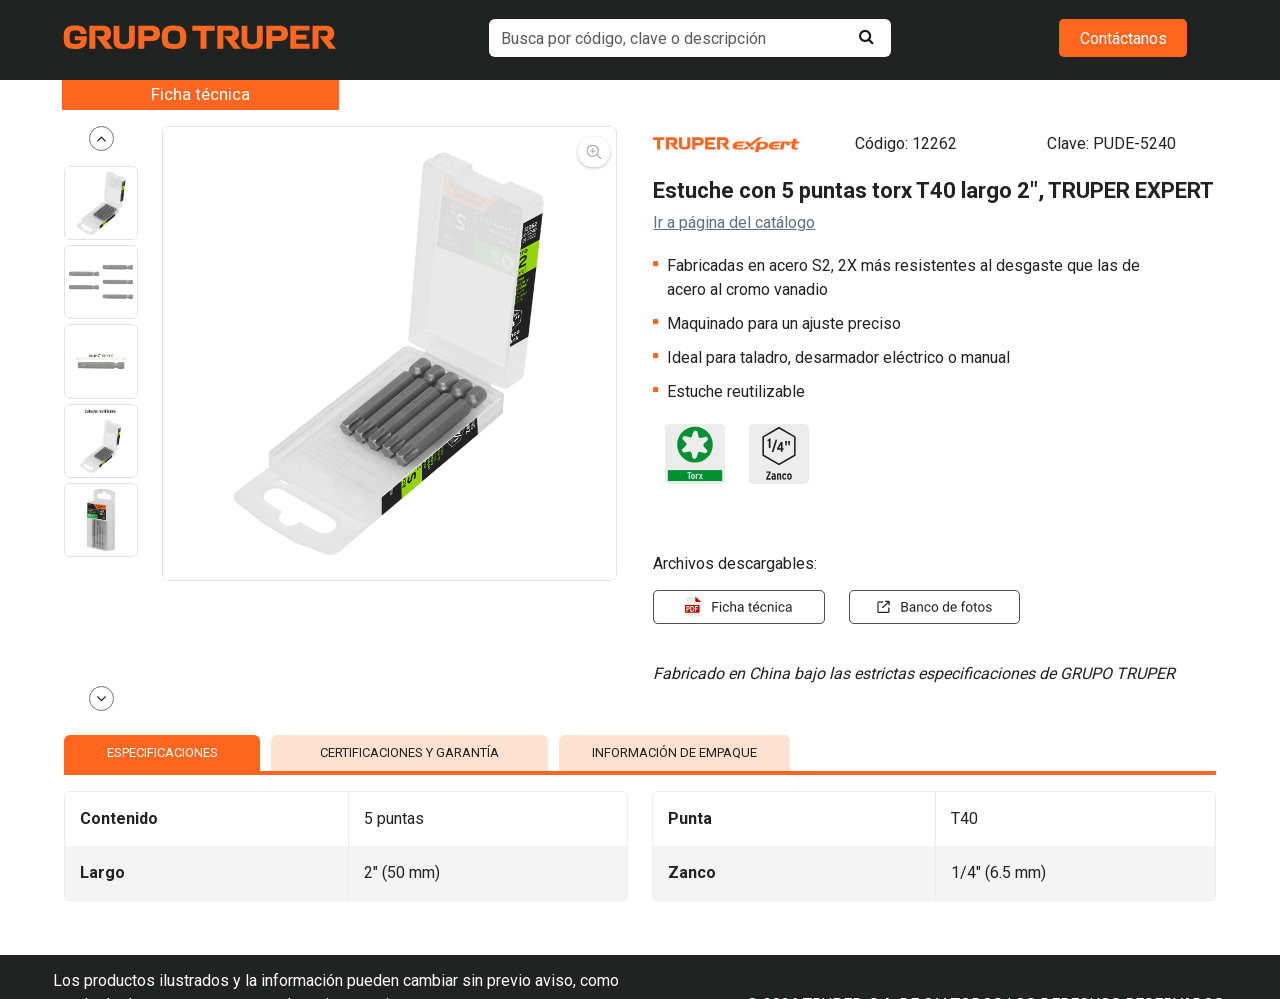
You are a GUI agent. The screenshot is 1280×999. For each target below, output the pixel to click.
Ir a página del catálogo (734, 222)
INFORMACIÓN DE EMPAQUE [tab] (674, 752)
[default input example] (690, 38)
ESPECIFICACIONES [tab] (162, 752)
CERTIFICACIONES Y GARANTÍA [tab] (409, 752)
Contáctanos (1123, 38)
